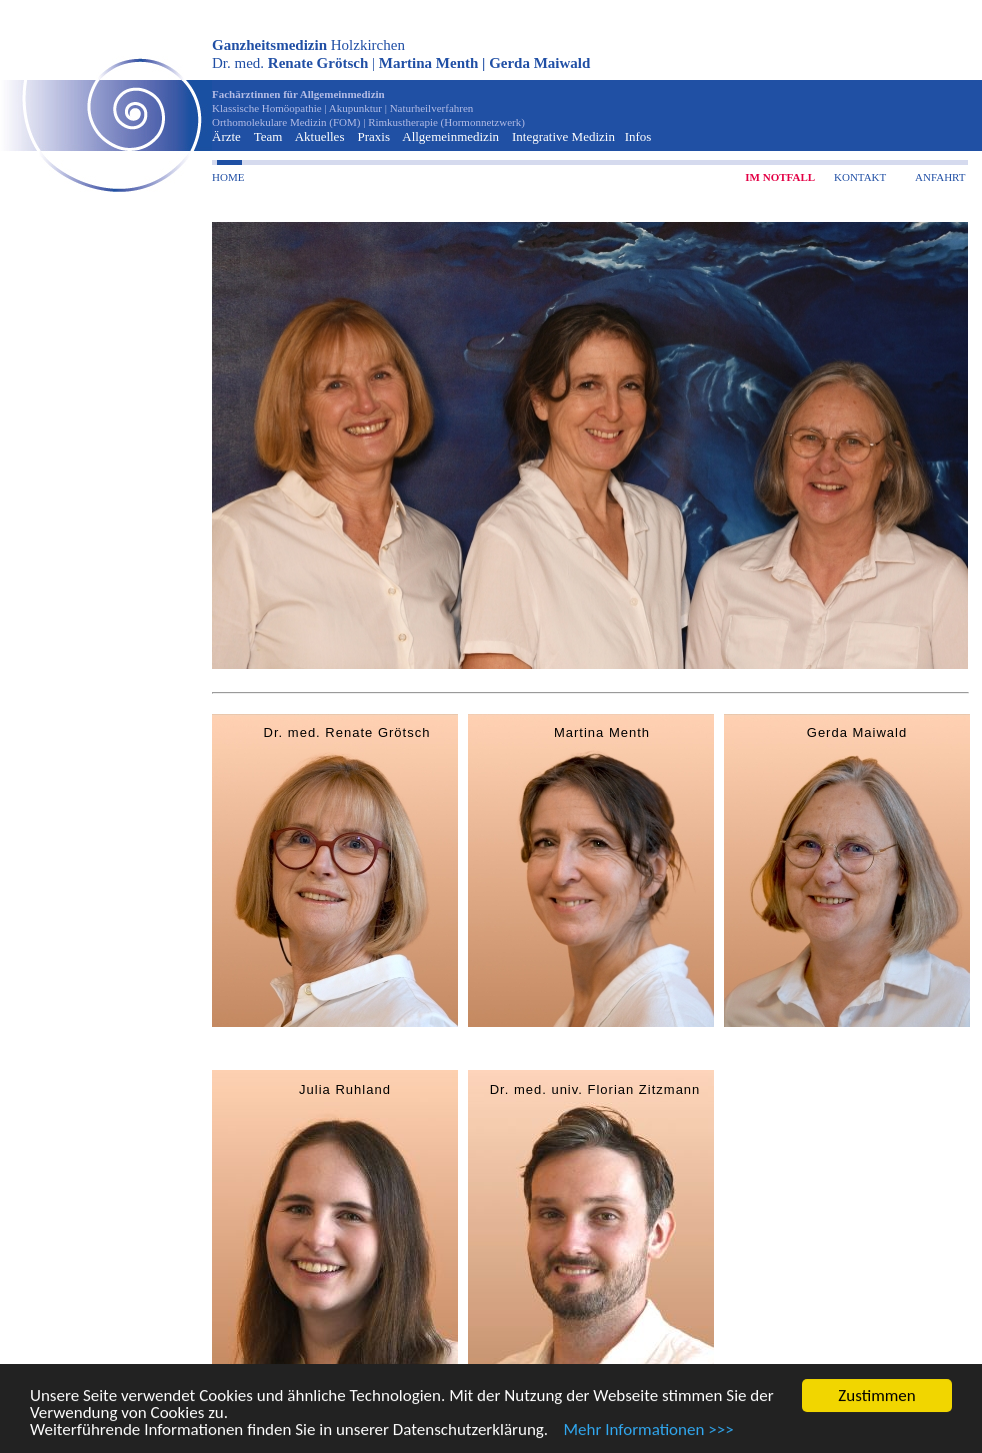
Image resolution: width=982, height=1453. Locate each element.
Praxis (373, 136)
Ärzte (226, 136)
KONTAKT (860, 177)
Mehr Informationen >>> (643, 1430)
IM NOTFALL (780, 177)
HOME (228, 177)
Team (268, 136)
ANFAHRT (940, 177)
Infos (638, 136)
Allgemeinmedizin (450, 136)
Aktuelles (320, 136)
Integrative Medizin (563, 136)
